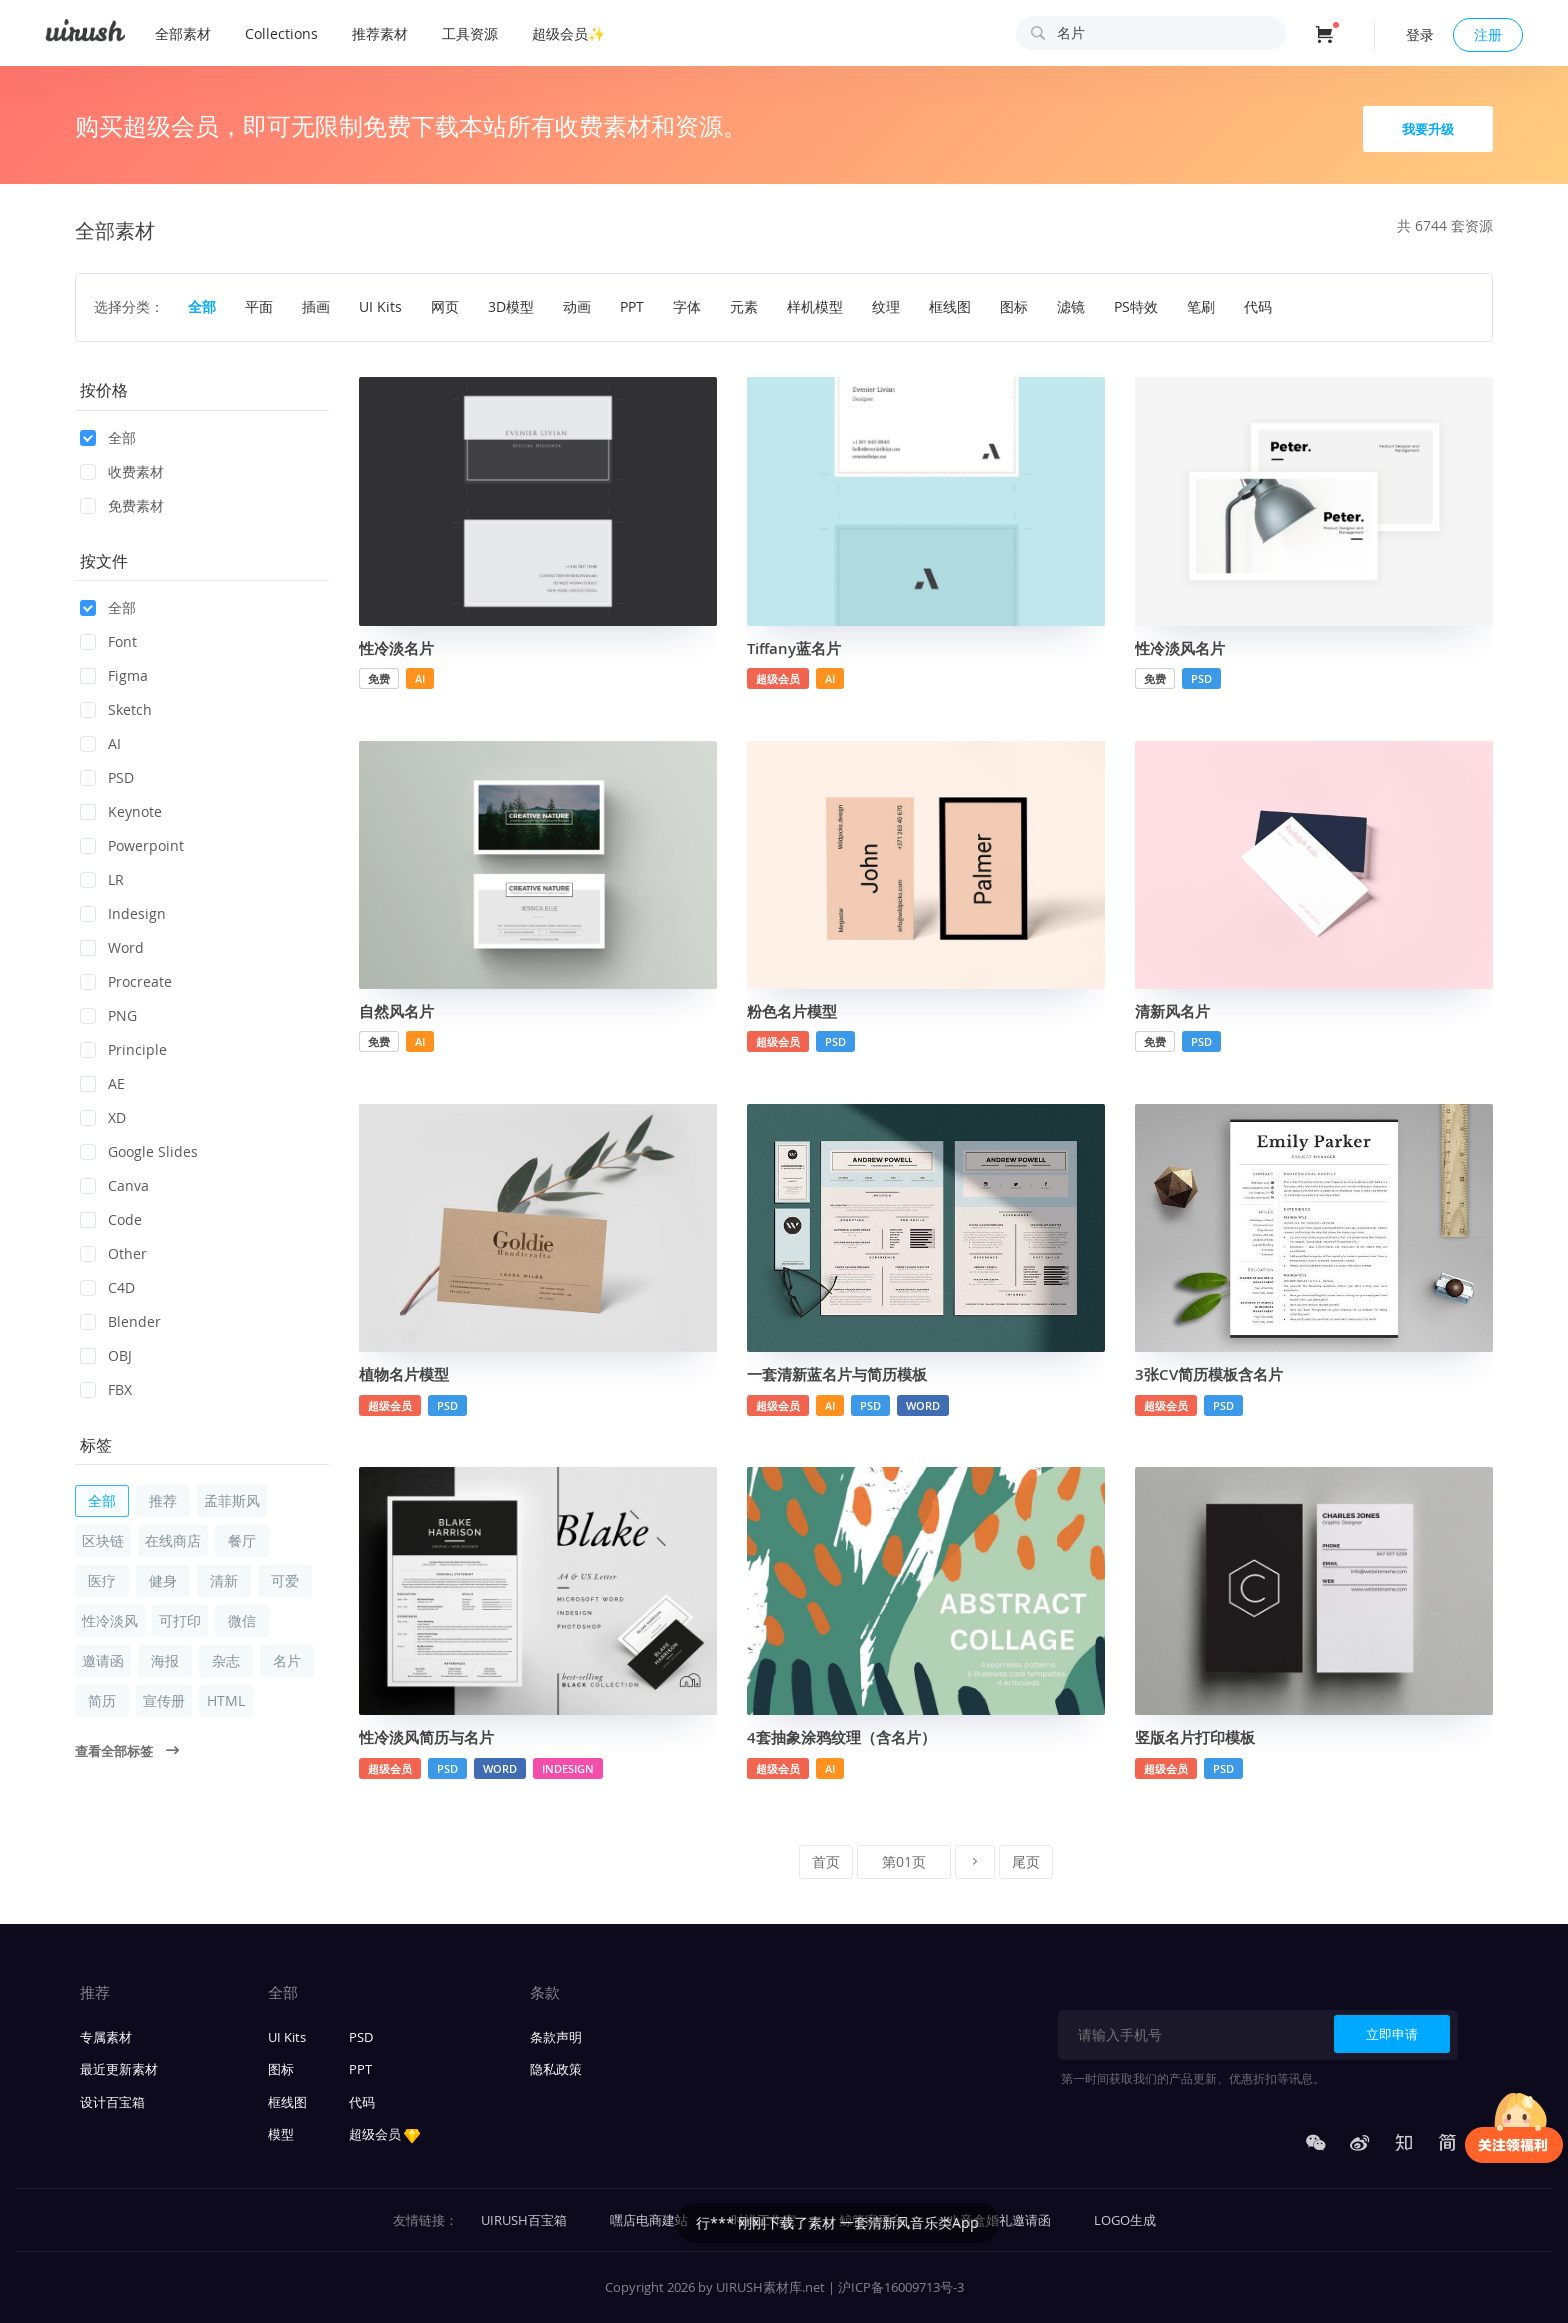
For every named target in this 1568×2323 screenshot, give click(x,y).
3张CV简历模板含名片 (1209, 1374)
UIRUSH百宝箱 (524, 2220)
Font (108, 641)
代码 (362, 2102)
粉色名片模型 (792, 1011)
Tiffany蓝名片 (794, 648)
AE (102, 1083)
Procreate (126, 981)
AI (100, 743)
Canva (114, 1185)
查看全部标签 (127, 1751)
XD (103, 1117)
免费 (379, 678)
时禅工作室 (763, 2220)
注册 (1488, 34)
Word (112, 947)
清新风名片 (1172, 1011)
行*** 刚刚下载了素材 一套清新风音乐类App (995, 2222)
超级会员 (778, 678)
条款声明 (556, 2037)
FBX (106, 1389)
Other (113, 1253)
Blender (120, 1321)
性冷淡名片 (396, 648)
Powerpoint (132, 845)
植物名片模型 (404, 1374)
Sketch (116, 709)
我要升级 (1428, 129)
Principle (123, 1049)
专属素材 (106, 2037)
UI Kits (287, 2037)
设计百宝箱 (112, 2102)
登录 (1420, 34)
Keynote (121, 811)
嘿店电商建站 (649, 2220)
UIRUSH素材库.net (770, 2287)
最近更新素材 (119, 2069)
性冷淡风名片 (1180, 648)
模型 (281, 2134)
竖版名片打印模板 (1195, 1737)
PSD (107, 777)
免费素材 (122, 505)
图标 (281, 2069)
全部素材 (183, 33)
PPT (360, 2069)
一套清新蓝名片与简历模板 (837, 1374)
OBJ (106, 1355)
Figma (114, 675)
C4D (107, 1287)
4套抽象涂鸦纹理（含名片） (841, 1737)
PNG (108, 1015)
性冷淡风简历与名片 (426, 1737)
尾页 (1026, 1861)
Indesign (123, 913)
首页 (826, 1861)
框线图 (287, 2102)
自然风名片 (396, 1011)
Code (111, 1219)
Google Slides (139, 1151)
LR (102, 879)
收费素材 (122, 471)
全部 (108, 437)
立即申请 (1392, 2034)
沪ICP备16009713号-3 (901, 2287)
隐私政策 (556, 2069)
